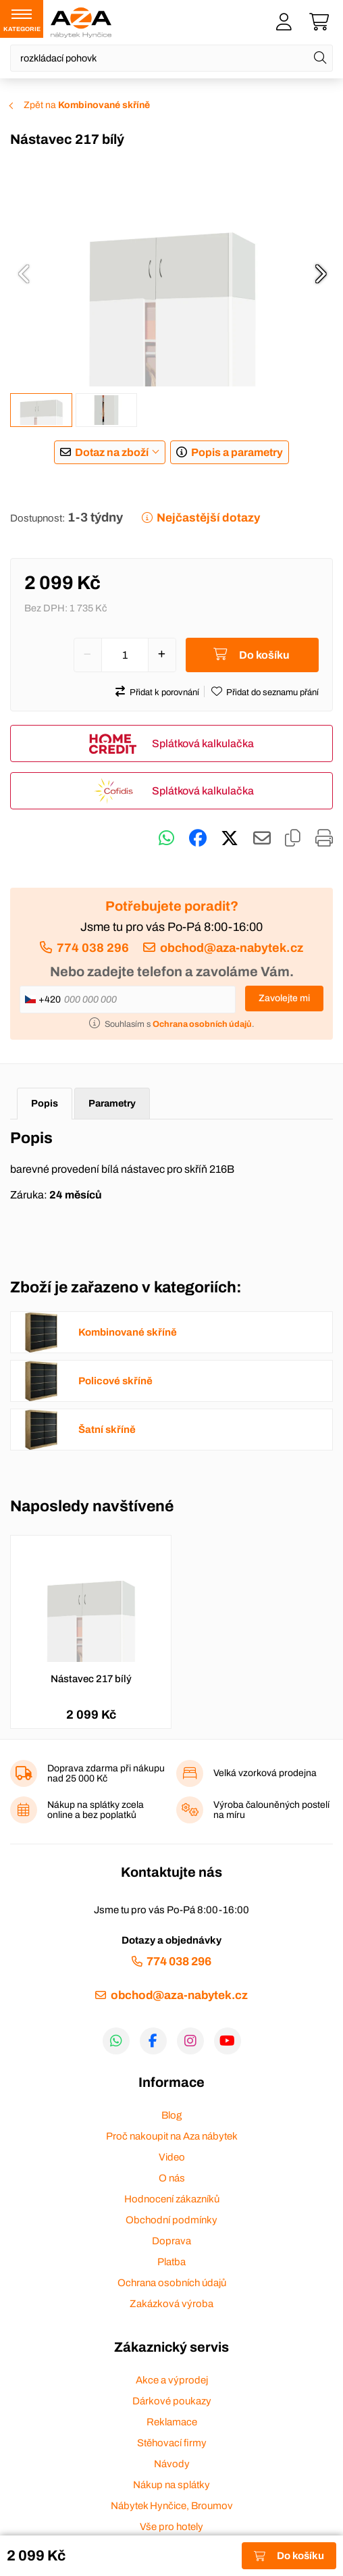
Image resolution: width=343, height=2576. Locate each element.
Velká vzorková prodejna (265, 1773)
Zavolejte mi (284, 998)
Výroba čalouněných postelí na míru (271, 1810)
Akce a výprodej (172, 2380)
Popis (44, 1103)
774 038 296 (93, 948)
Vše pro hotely (171, 2526)
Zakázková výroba (171, 2303)
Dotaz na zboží (112, 452)
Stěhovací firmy (172, 2443)
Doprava (171, 2241)
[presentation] (23, 273)
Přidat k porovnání (164, 692)
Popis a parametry (237, 452)
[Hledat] (320, 58)
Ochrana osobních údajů (171, 2282)
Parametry (112, 1103)
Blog (171, 2115)
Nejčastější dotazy (208, 517)
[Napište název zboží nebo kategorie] (171, 58)
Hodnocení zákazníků (171, 2199)
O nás (172, 2178)
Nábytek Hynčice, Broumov (172, 2505)
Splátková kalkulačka (203, 743)
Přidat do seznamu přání (272, 692)
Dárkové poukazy (171, 2401)
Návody (172, 2463)
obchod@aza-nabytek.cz (231, 948)
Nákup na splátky (171, 2484)
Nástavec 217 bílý (91, 1678)
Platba (171, 2261)
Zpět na (87, 105)
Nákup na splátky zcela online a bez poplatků (95, 1810)
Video (172, 2157)
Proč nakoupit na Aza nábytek (172, 2136)
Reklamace (172, 2422)
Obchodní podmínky (171, 2220)
